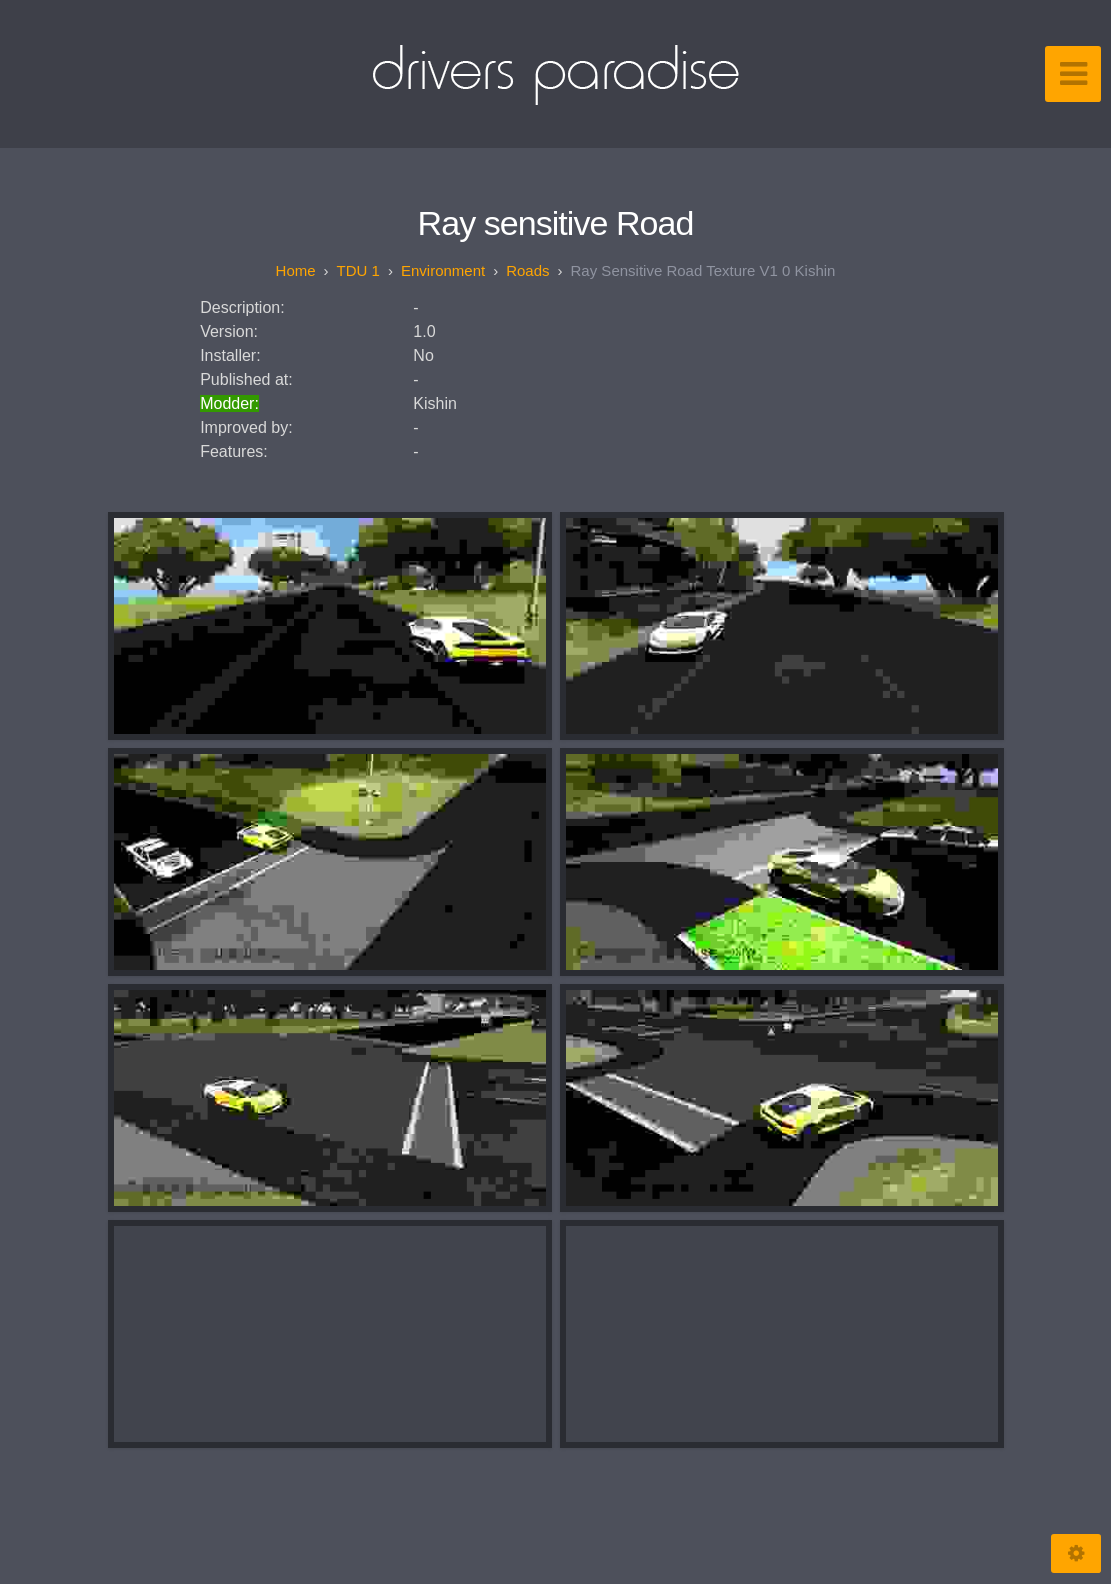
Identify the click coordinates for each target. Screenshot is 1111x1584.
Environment (443, 270)
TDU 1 (358, 270)
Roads (527, 270)
